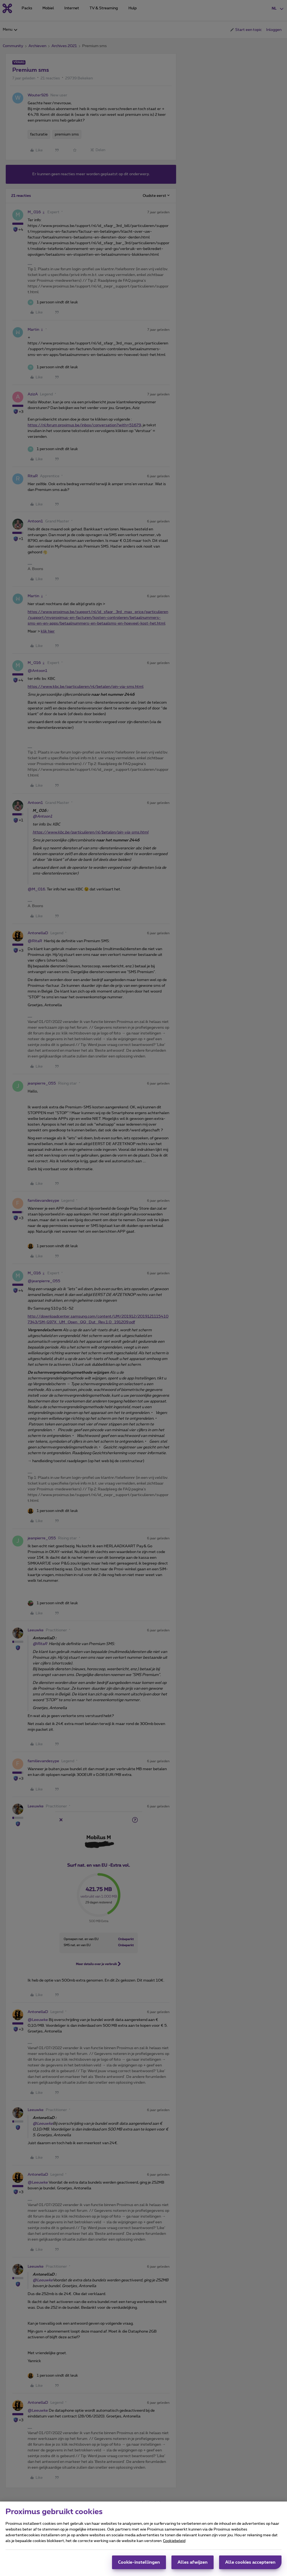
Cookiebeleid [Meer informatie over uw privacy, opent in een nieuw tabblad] (174, 2541)
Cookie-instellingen (139, 2562)
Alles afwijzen (192, 2562)
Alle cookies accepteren (250, 2562)
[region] (143, 2539)
